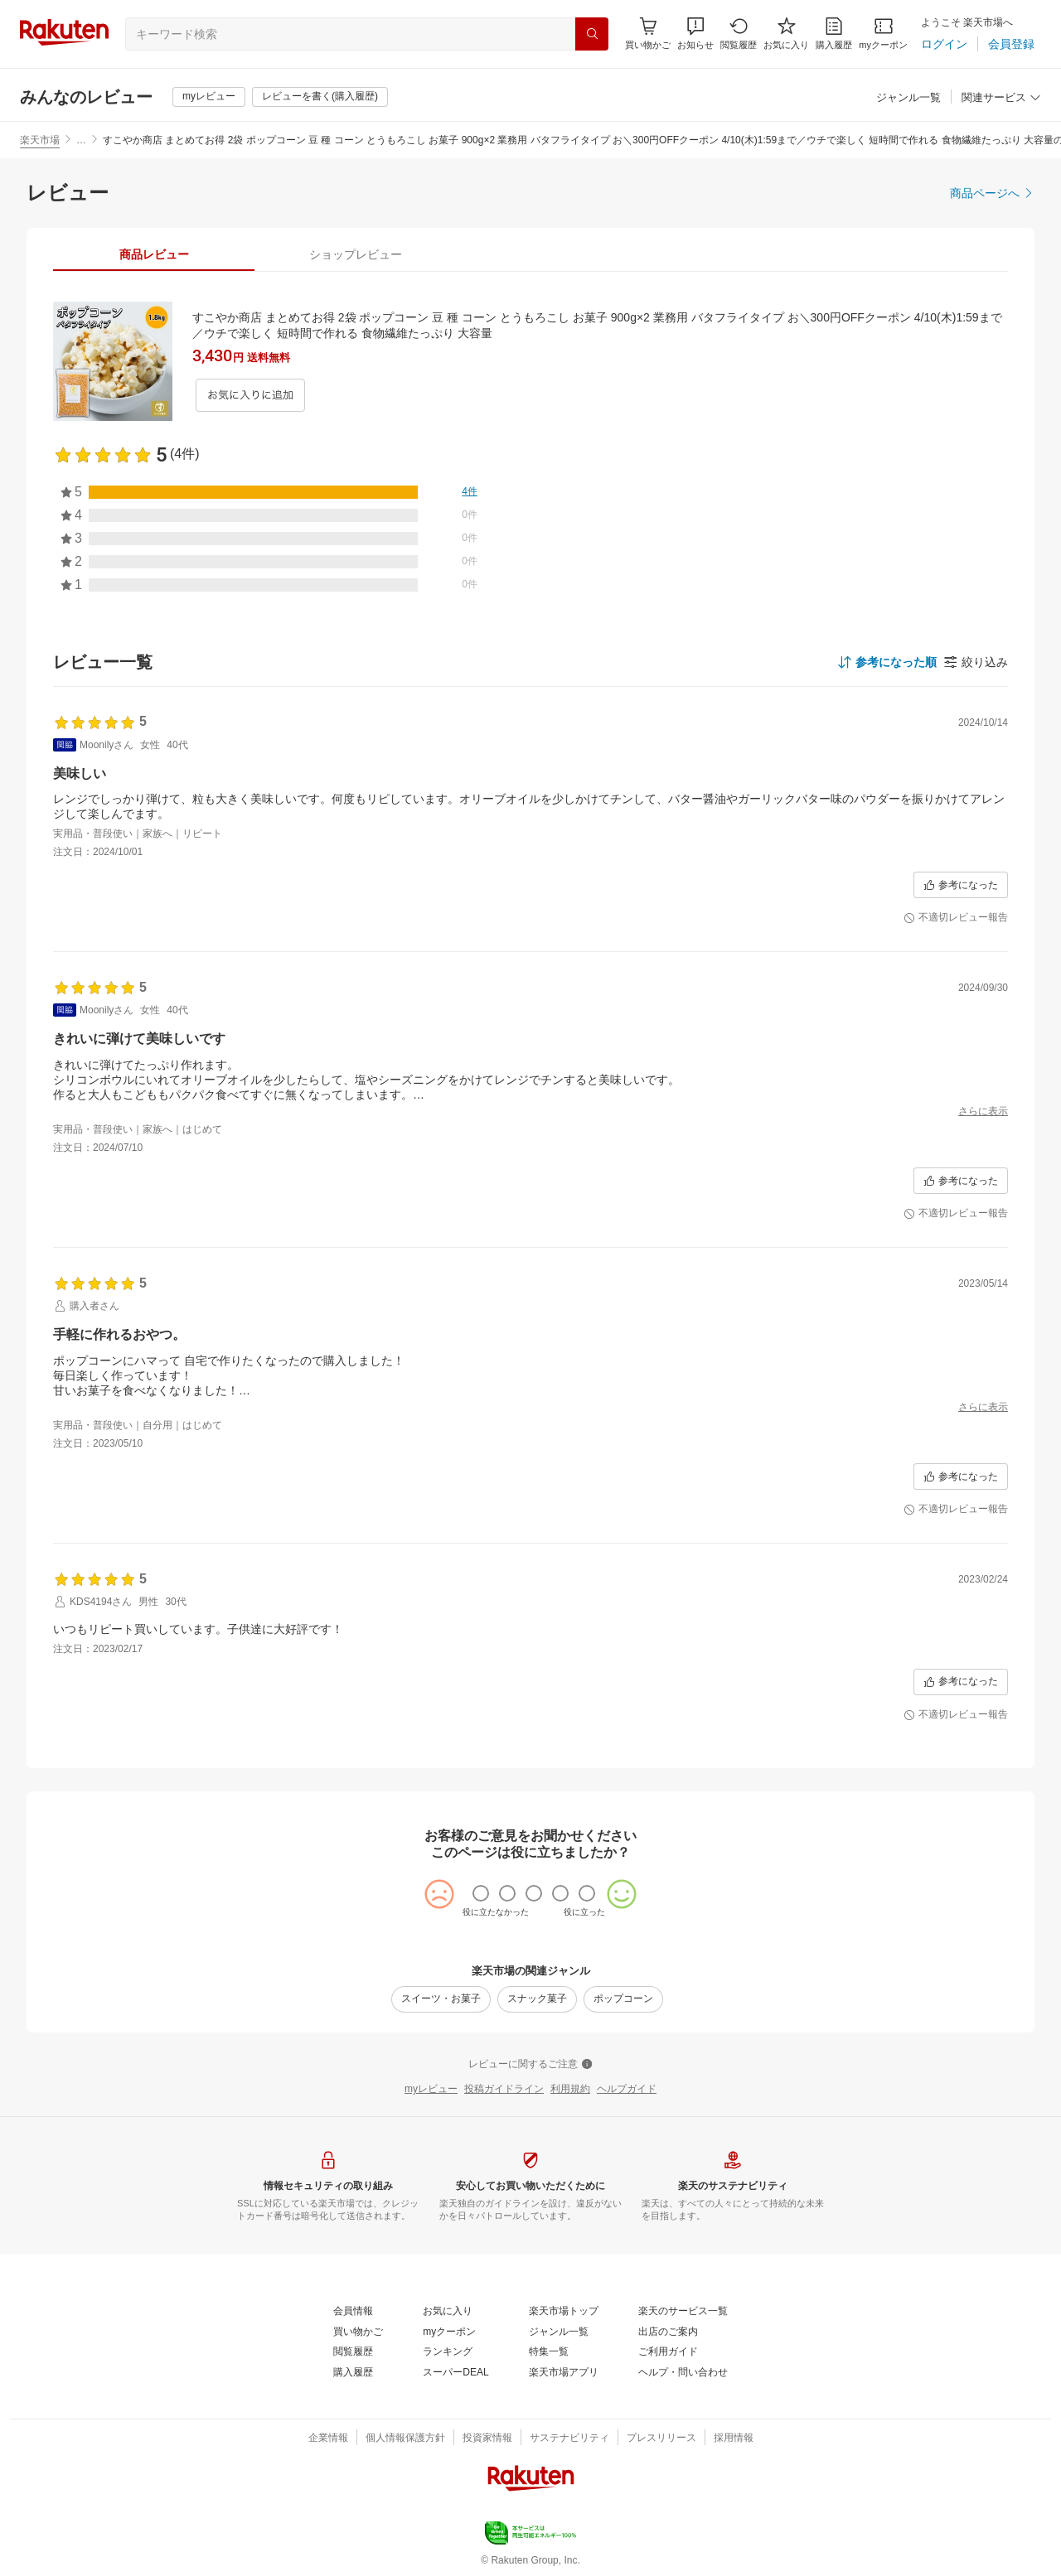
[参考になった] (960, 885)
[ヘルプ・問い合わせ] (683, 2373)
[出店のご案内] (668, 2332)
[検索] (591, 34)
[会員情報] (353, 2311)
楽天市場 (40, 140)
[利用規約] (570, 2089)
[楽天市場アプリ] (563, 2373)
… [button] (81, 140)
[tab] (153, 254)
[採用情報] (733, 2438)
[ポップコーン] (623, 1999)
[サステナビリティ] (569, 2438)
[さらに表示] (983, 1112)
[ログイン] (944, 43)
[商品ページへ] (992, 193)
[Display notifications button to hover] (648, 34)
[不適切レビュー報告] (956, 918)
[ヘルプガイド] (626, 2089)
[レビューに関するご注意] (530, 2064)
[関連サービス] (1001, 98)
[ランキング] (447, 2352)
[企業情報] (328, 2438)
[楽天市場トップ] (563, 2311)
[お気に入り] (786, 34)
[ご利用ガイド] (668, 2352)
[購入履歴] (834, 34)
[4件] (469, 492)
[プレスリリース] (661, 2438)
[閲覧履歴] (738, 34)
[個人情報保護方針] (405, 2438)
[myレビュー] (208, 97)
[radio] (480, 1893)
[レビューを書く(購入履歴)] (320, 97)
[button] (695, 34)
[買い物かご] (358, 2332)
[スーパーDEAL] (455, 2373)
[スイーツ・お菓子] (441, 1999)
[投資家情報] (487, 2438)
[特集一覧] (549, 2352)
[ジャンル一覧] (908, 98)
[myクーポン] (883, 34)
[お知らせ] (695, 34)
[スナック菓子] (537, 1999)
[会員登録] (1011, 43)
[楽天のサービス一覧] (683, 2311)
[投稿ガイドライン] (504, 2089)
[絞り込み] (975, 662)
